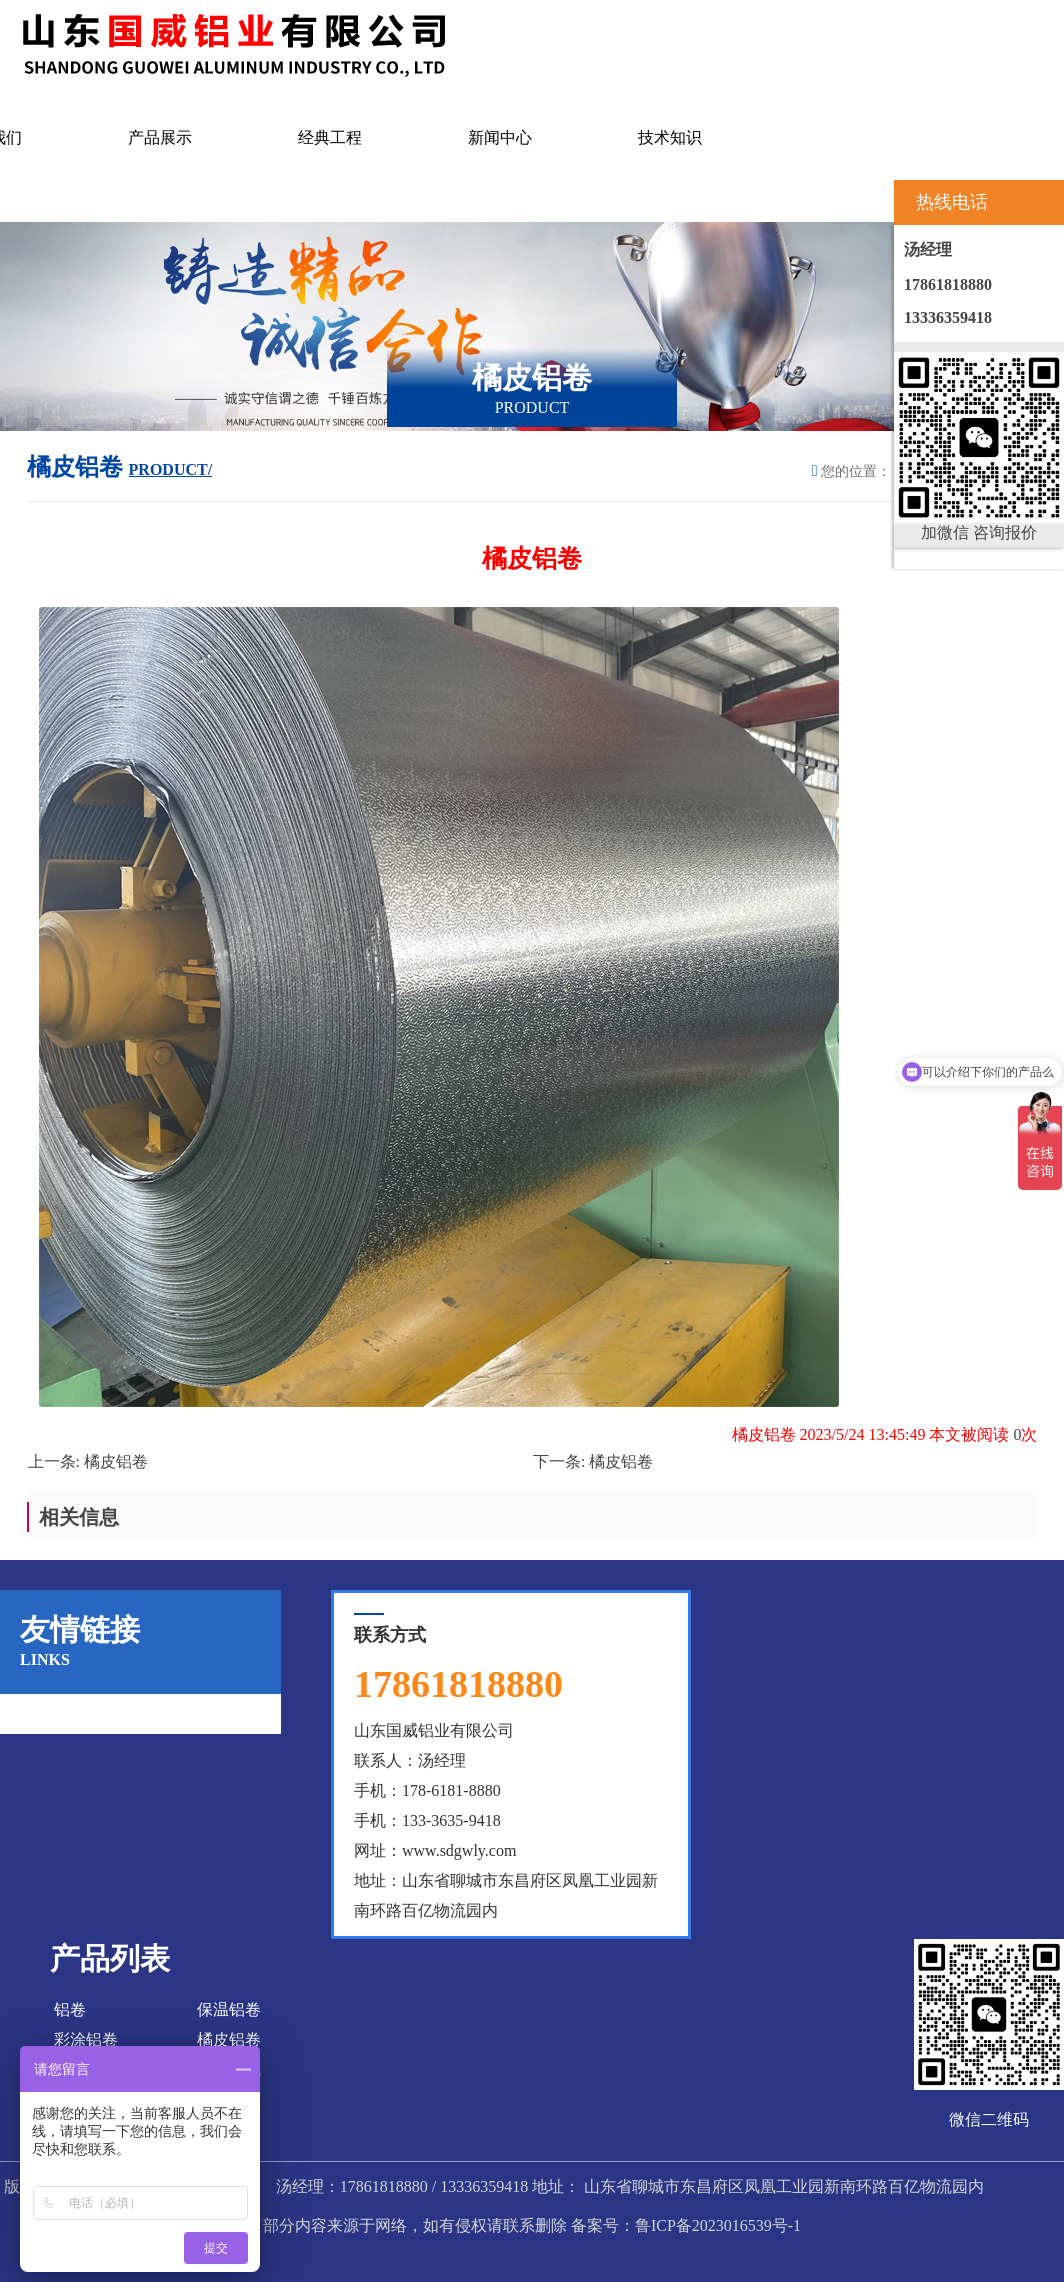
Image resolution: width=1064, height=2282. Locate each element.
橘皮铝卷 (116, 1461)
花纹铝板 (229, 2099)
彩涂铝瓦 (229, 2069)
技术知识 (670, 137)
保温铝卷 (229, 2009)
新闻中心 (500, 137)
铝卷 (70, 2009)
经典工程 (330, 137)
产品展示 (160, 137)
